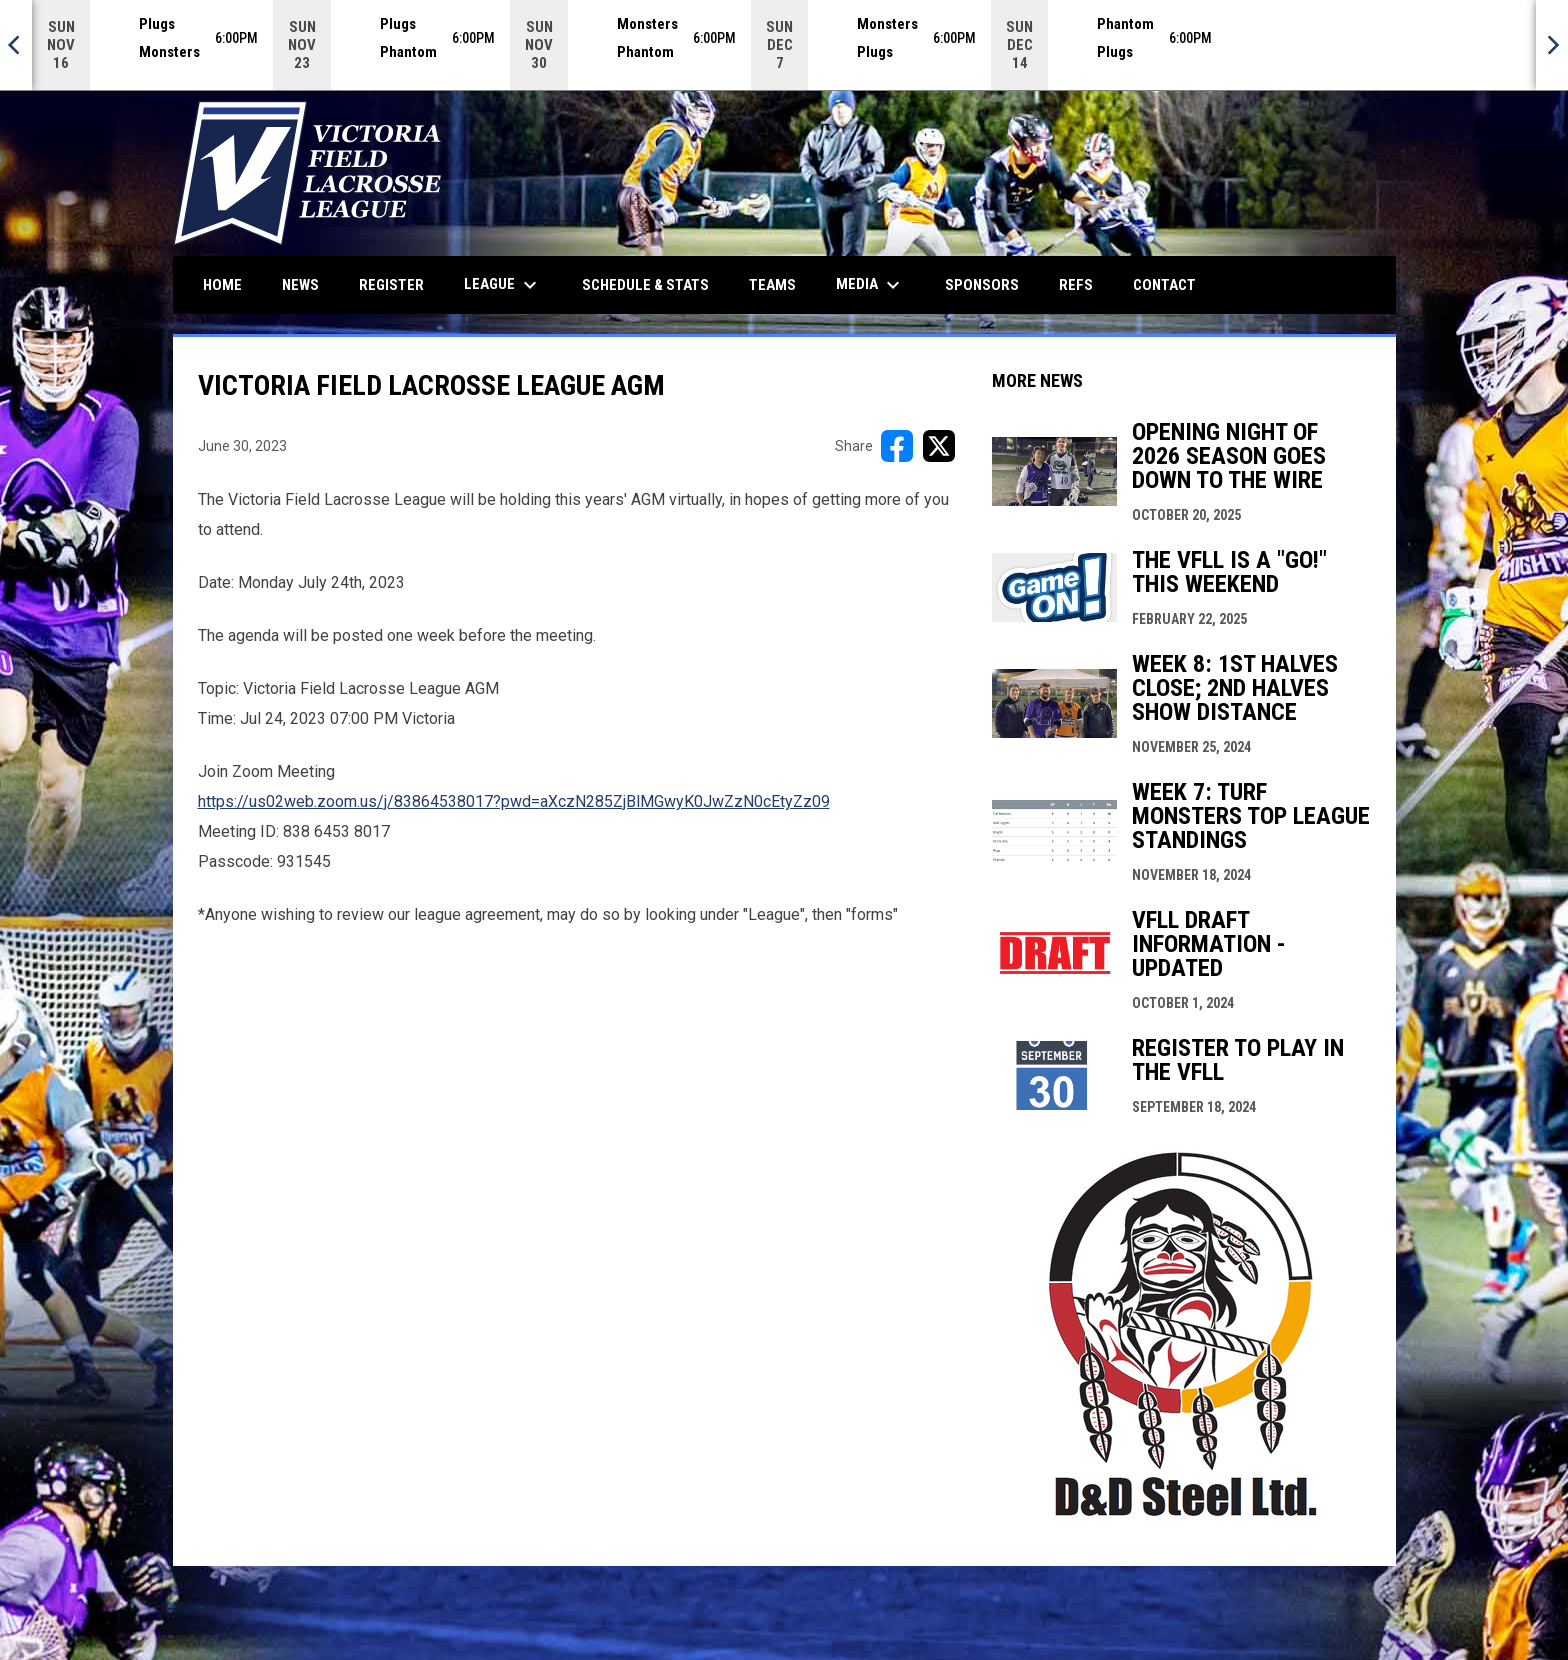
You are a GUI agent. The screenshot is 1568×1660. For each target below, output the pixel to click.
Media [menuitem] (870, 285)
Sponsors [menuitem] (982, 285)
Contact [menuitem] (1164, 285)
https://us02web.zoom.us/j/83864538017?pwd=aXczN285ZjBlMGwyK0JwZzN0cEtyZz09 (514, 801)
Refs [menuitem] (1076, 285)
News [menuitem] (300, 285)
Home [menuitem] (222, 285)
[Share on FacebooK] (897, 446)
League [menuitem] (503, 285)
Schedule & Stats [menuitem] (645, 285)
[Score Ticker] (784, 45)
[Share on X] (939, 446)
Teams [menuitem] (772, 285)
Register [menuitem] (391, 285)
